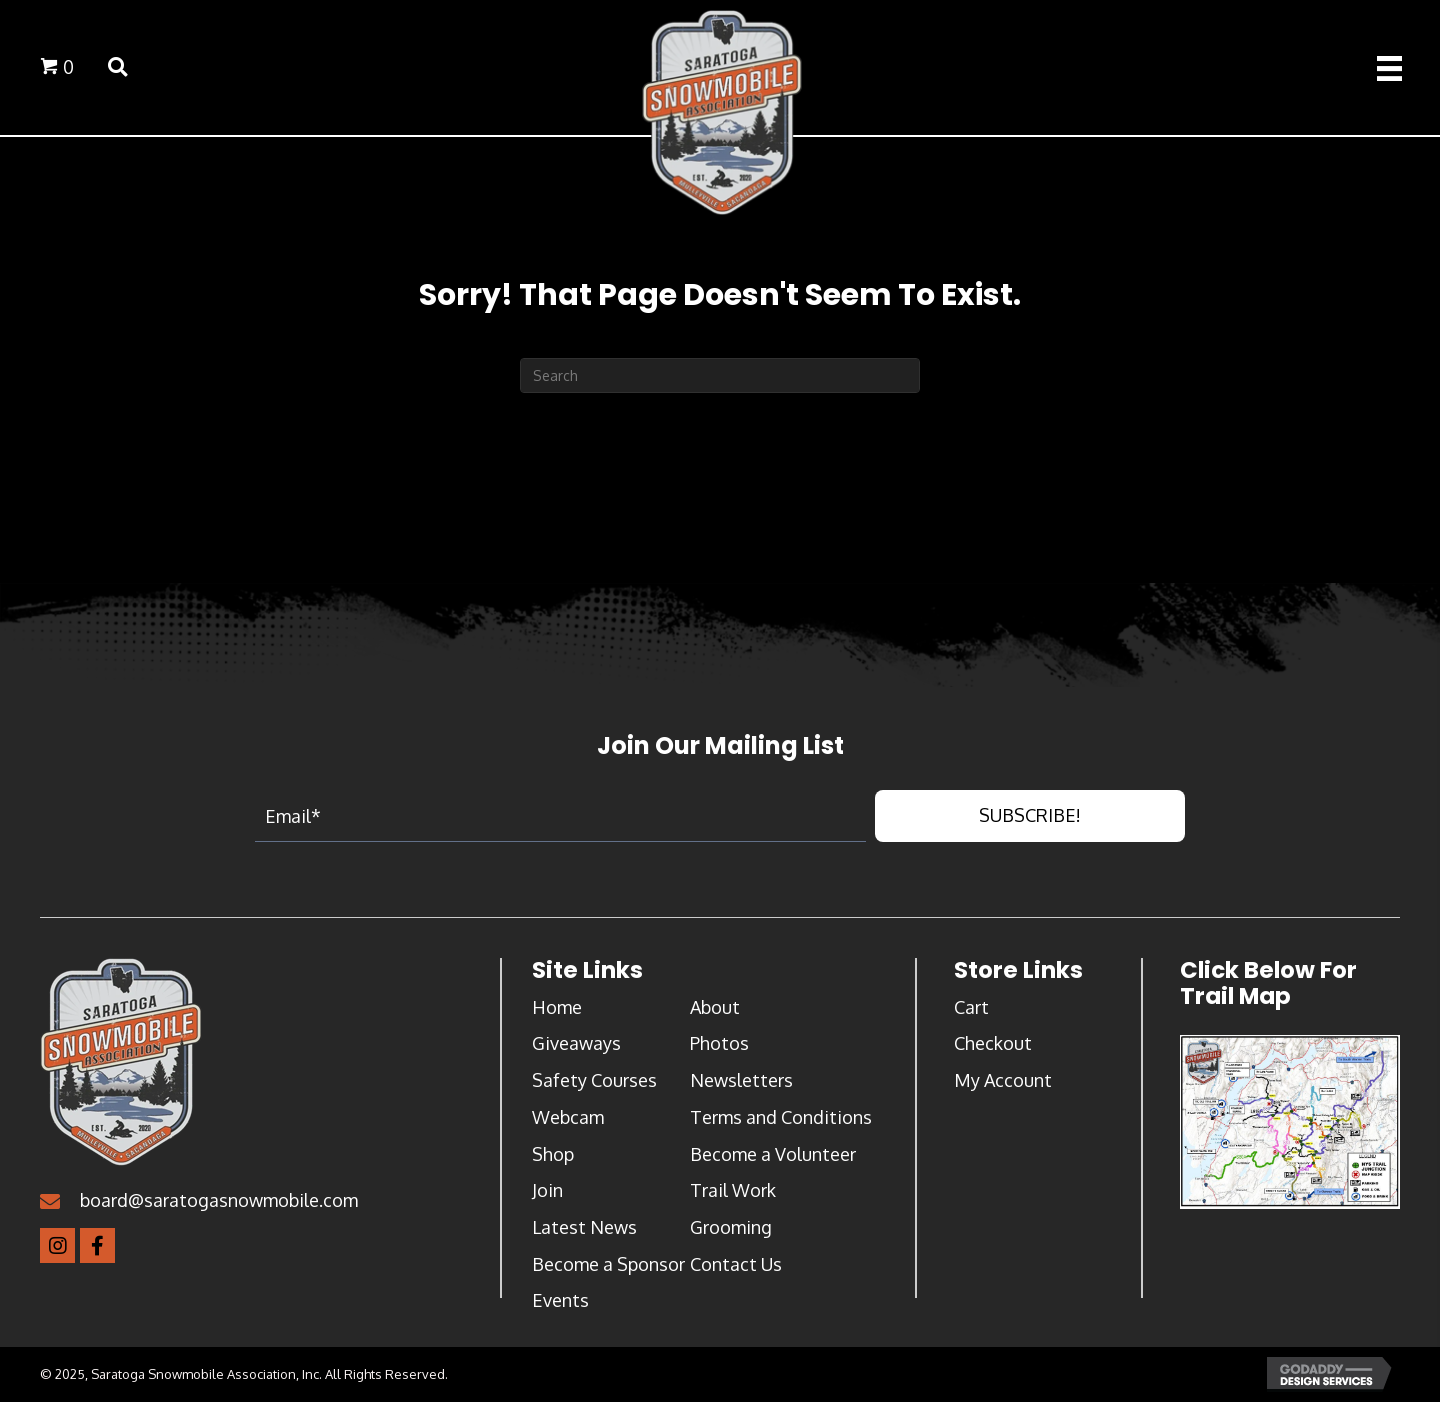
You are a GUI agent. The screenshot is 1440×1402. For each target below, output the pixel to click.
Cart (971, 1010)
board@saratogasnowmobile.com (219, 1204)
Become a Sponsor (608, 1267)
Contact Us (736, 1267)
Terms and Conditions (781, 1120)
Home (557, 1010)
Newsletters (741, 1083)
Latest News (584, 1230)
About (715, 1010)
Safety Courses (594, 1083)
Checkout (993, 1047)
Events (560, 1303)
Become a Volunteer (773, 1157)
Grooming (731, 1230)
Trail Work (733, 1193)
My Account (1003, 1083)
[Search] (720, 378)
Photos (719, 1047)
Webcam (568, 1120)
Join (547, 1193)
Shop (553, 1157)
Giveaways (576, 1047)
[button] (1030, 820)
